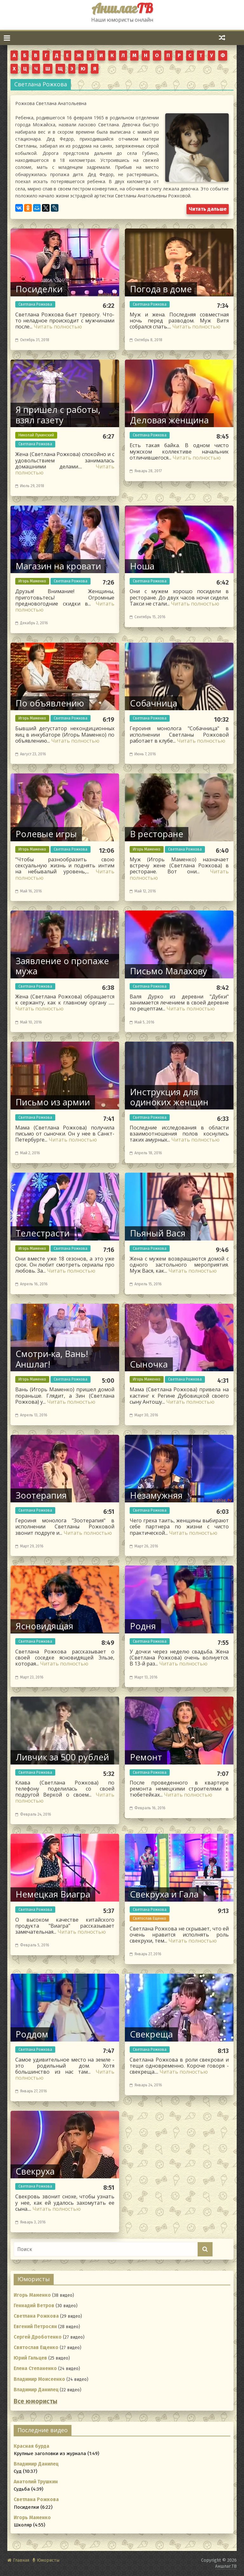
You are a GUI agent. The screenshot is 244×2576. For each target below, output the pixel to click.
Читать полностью (58, 326)
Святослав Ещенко (149, 1918)
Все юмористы (35, 2401)
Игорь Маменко (32, 581)
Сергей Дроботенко (38, 2337)
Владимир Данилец (36, 2390)
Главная (21, 2560)
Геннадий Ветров (34, 2305)
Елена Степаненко (35, 2368)
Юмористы (48, 2560)
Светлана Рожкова (35, 304)
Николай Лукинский (36, 435)
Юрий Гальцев (30, 2358)
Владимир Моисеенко (39, 2379)
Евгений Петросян (35, 2326)
